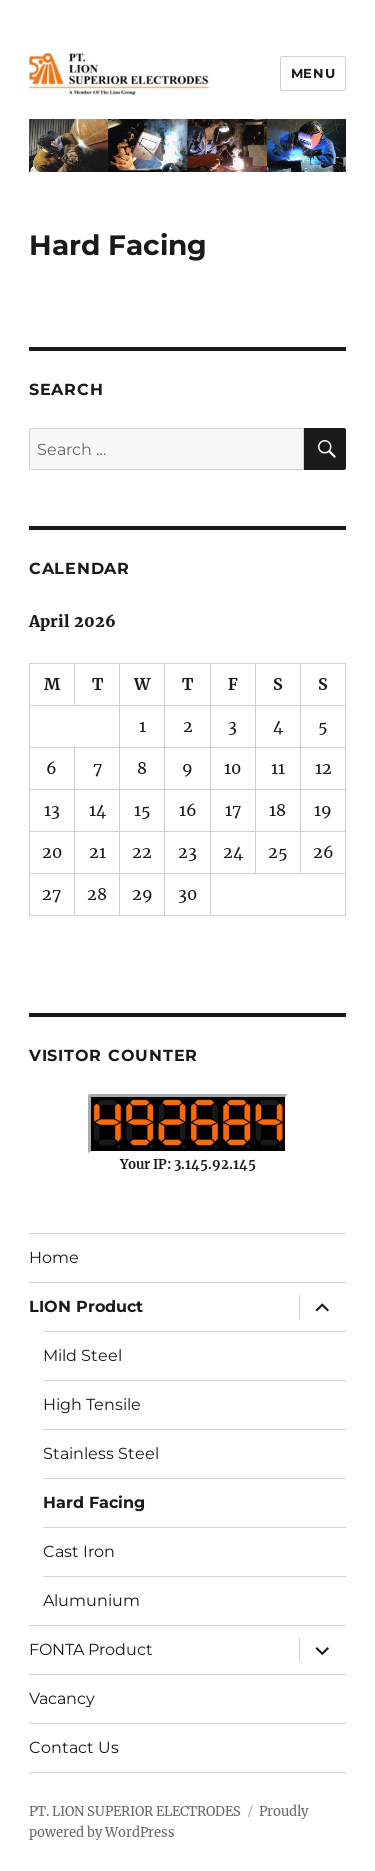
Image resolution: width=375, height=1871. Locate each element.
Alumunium (91, 1600)
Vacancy (62, 1698)
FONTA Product (91, 1649)
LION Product (86, 1306)
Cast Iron (79, 1551)
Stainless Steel (101, 1453)
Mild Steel (82, 1355)
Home (54, 1257)
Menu (313, 73)
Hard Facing (94, 1502)
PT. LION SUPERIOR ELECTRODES (135, 1811)
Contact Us (74, 1747)
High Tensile (92, 1404)
